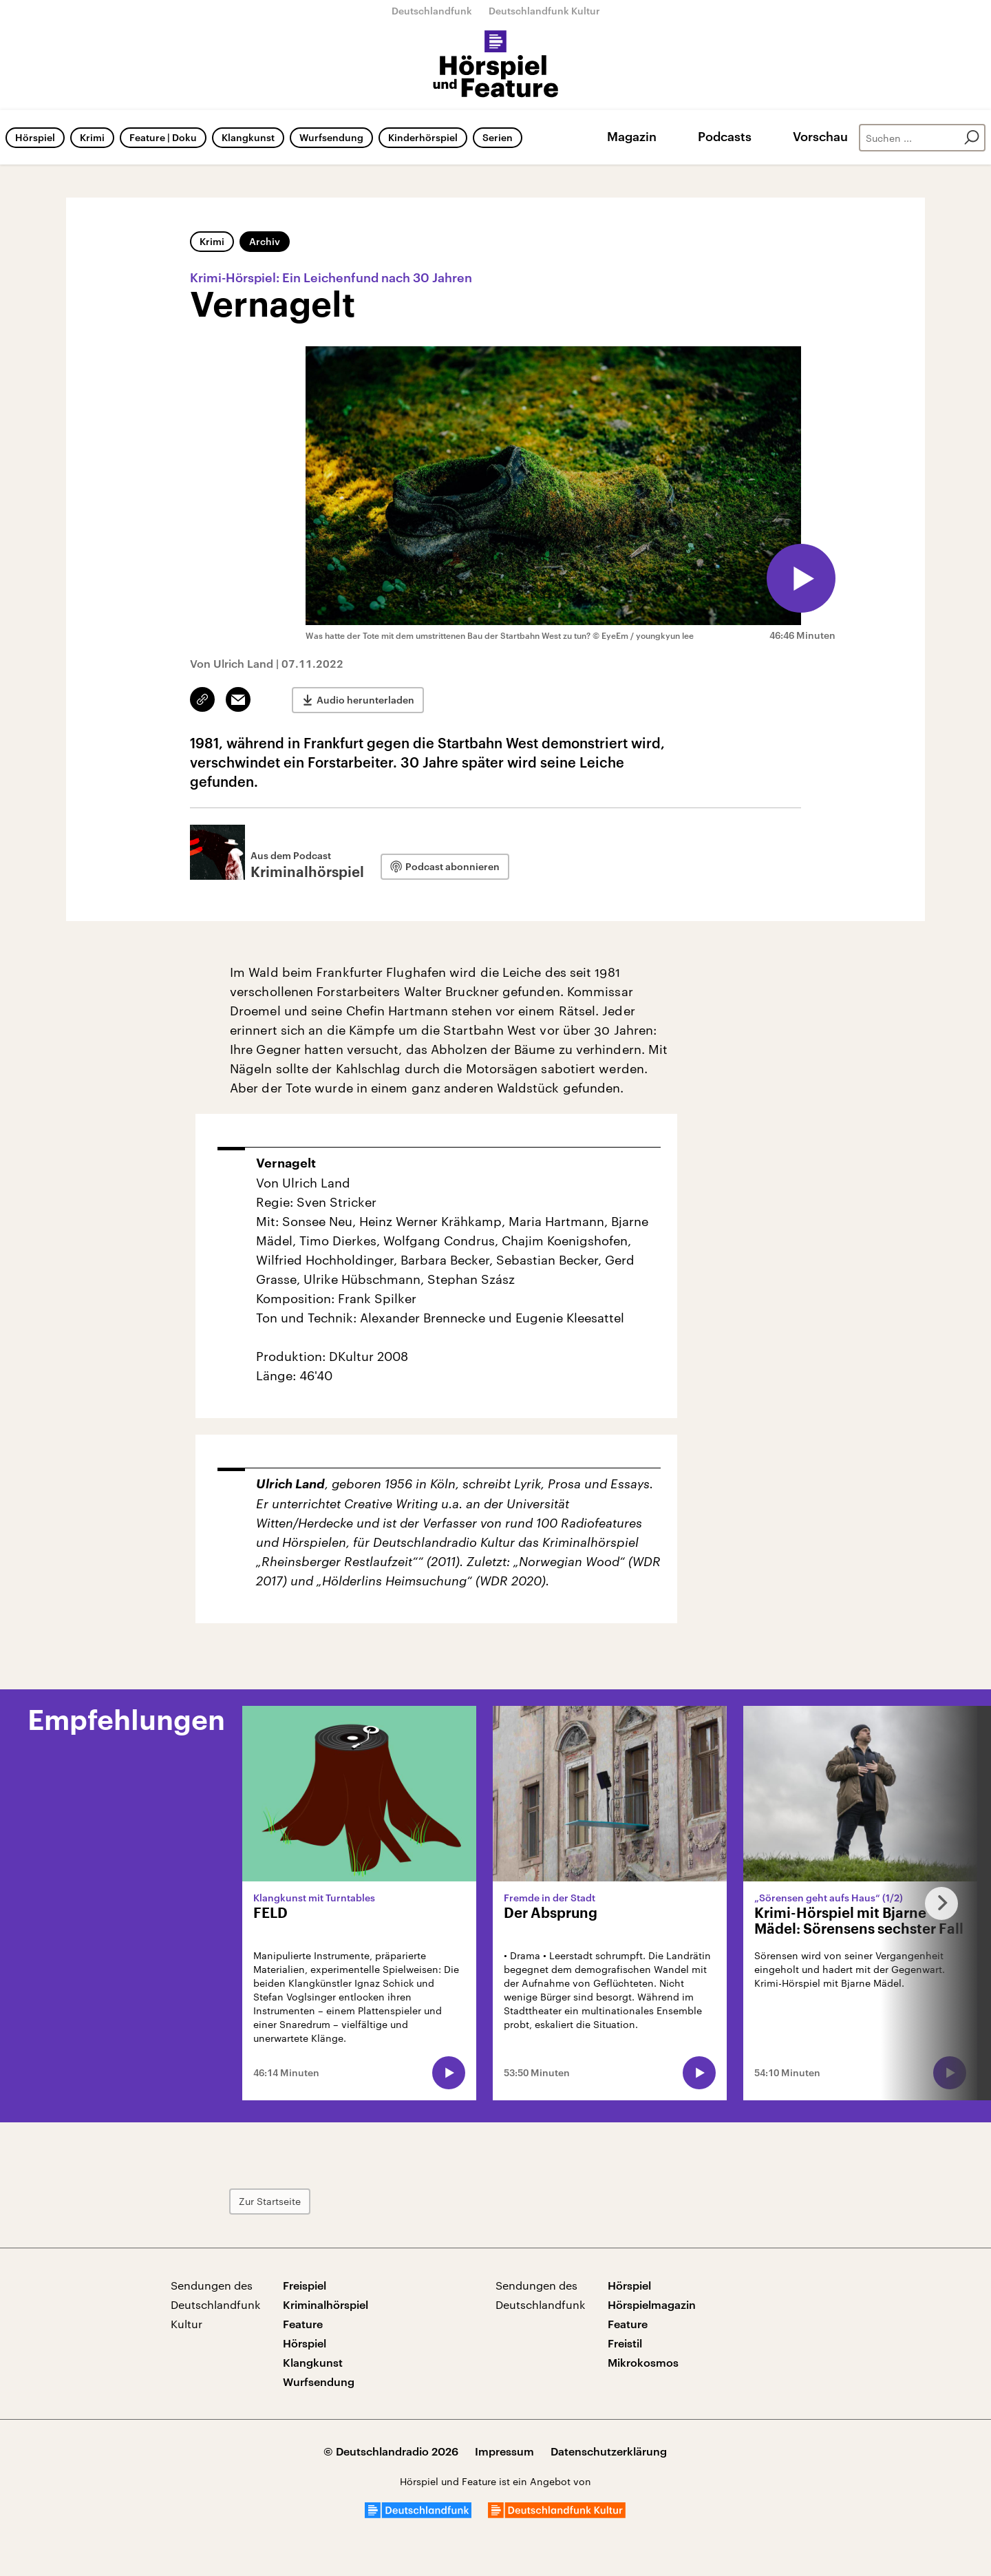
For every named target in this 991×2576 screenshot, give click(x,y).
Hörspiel (35, 137)
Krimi (92, 137)
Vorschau (820, 136)
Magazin (632, 136)
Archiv (264, 241)
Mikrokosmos (643, 2362)
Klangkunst (248, 137)
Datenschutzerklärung (609, 2451)
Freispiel (304, 2285)
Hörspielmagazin (652, 2304)
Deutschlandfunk (432, 11)
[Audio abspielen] (801, 578)
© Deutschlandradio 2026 (390, 2451)
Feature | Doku (163, 137)
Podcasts (725, 136)
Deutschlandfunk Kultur (544, 11)
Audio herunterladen (365, 700)
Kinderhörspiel (423, 137)
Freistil (625, 2343)
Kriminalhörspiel (325, 2304)
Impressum (504, 2451)
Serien (497, 137)
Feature (303, 2323)
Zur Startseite (270, 2201)
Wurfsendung (331, 137)
